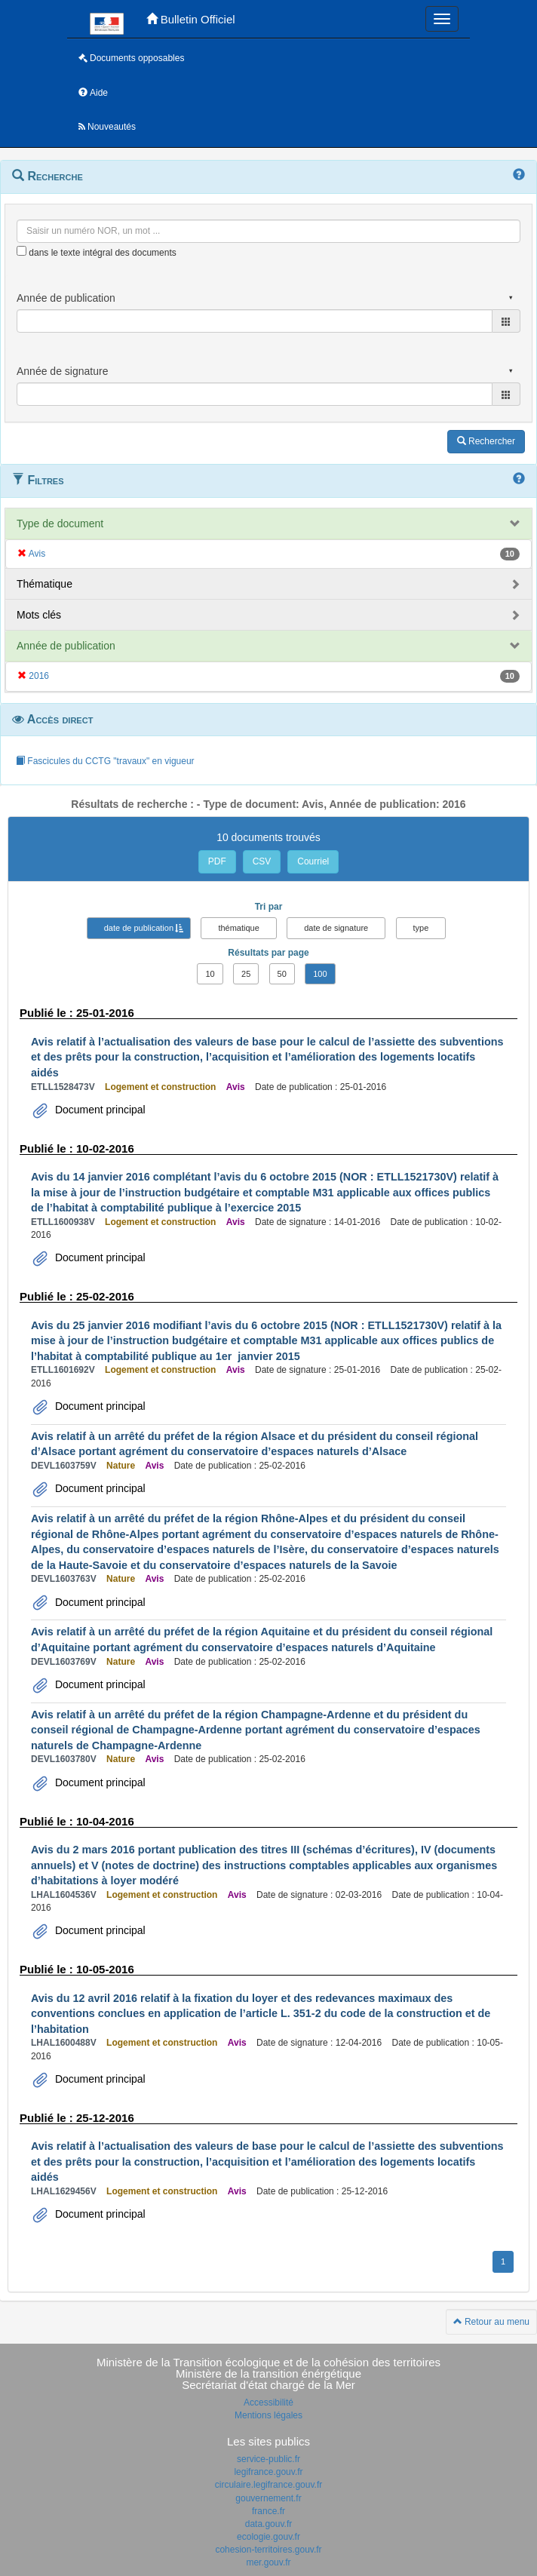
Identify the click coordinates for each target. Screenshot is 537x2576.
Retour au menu (491, 2322)
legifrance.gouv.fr (268, 2472)
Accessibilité (268, 2402)
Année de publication (66, 646)
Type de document (60, 523)
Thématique (44, 584)
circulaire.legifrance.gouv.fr (269, 2484)
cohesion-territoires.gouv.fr (268, 2549)
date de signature (336, 927)
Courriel (313, 861)
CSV (262, 861)
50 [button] (282, 973)
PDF (217, 861)
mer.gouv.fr (268, 2562)
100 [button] (320, 973)
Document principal (99, 1110)
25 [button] (245, 973)
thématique (238, 927)
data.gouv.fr (268, 2524)
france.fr (268, 2511)
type (421, 927)
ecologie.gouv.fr (268, 2536)
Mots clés (39, 615)
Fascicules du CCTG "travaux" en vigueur (105, 761)
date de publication (138, 927)
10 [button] (209, 973)
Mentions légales (268, 2415)
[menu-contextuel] (21, 251)
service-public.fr (268, 2459)
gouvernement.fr (268, 2498)
